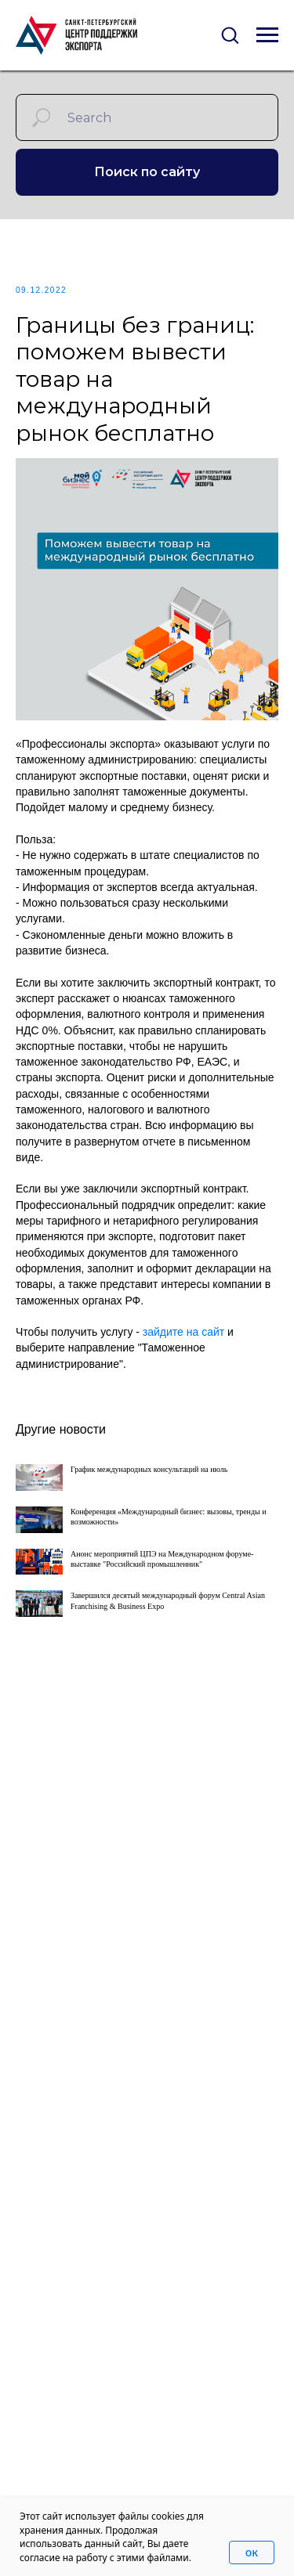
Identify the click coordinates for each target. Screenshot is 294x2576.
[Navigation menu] (267, 35)
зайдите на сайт (183, 1332)
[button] (229, 34)
